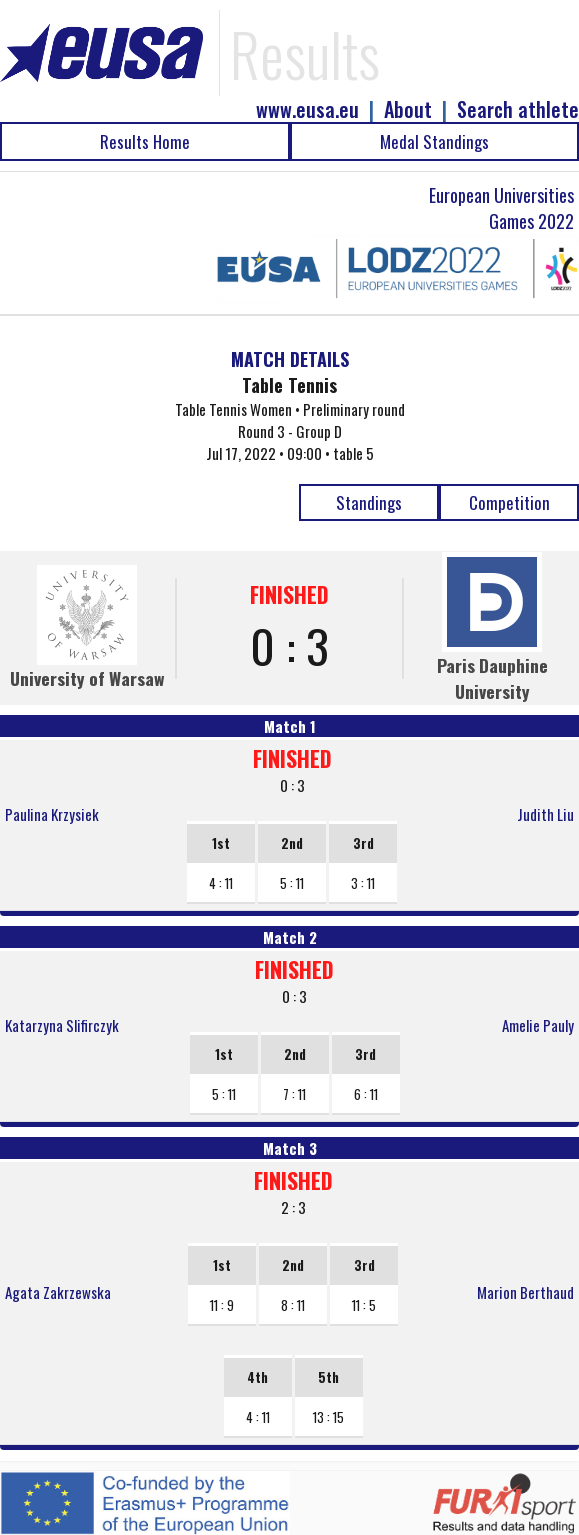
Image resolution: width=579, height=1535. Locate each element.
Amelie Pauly (538, 1025)
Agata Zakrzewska (58, 1292)
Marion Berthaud (525, 1292)
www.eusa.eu (307, 109)
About (408, 109)
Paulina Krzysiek (52, 814)
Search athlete (518, 109)
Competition (509, 502)
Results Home (145, 141)
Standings (369, 502)
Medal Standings (434, 141)
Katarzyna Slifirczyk (62, 1025)
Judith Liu (545, 814)
